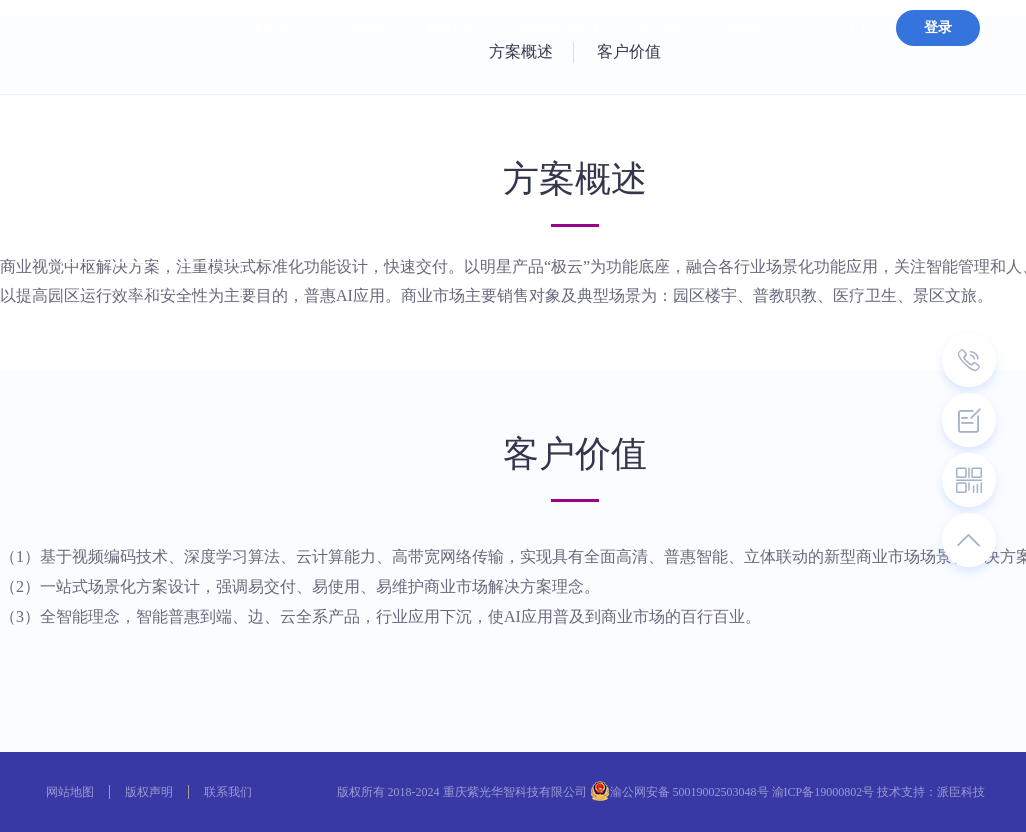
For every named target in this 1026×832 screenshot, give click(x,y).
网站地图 (70, 792)
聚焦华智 (663, 28)
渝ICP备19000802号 (823, 792)
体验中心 (275, 28)
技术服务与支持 (557, 28)
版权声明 (149, 792)
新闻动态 (751, 28)
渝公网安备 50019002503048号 (689, 792)
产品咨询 (152, 286)
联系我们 (228, 792)
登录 (938, 27)
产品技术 (363, 28)
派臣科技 (961, 792)
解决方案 (451, 28)
